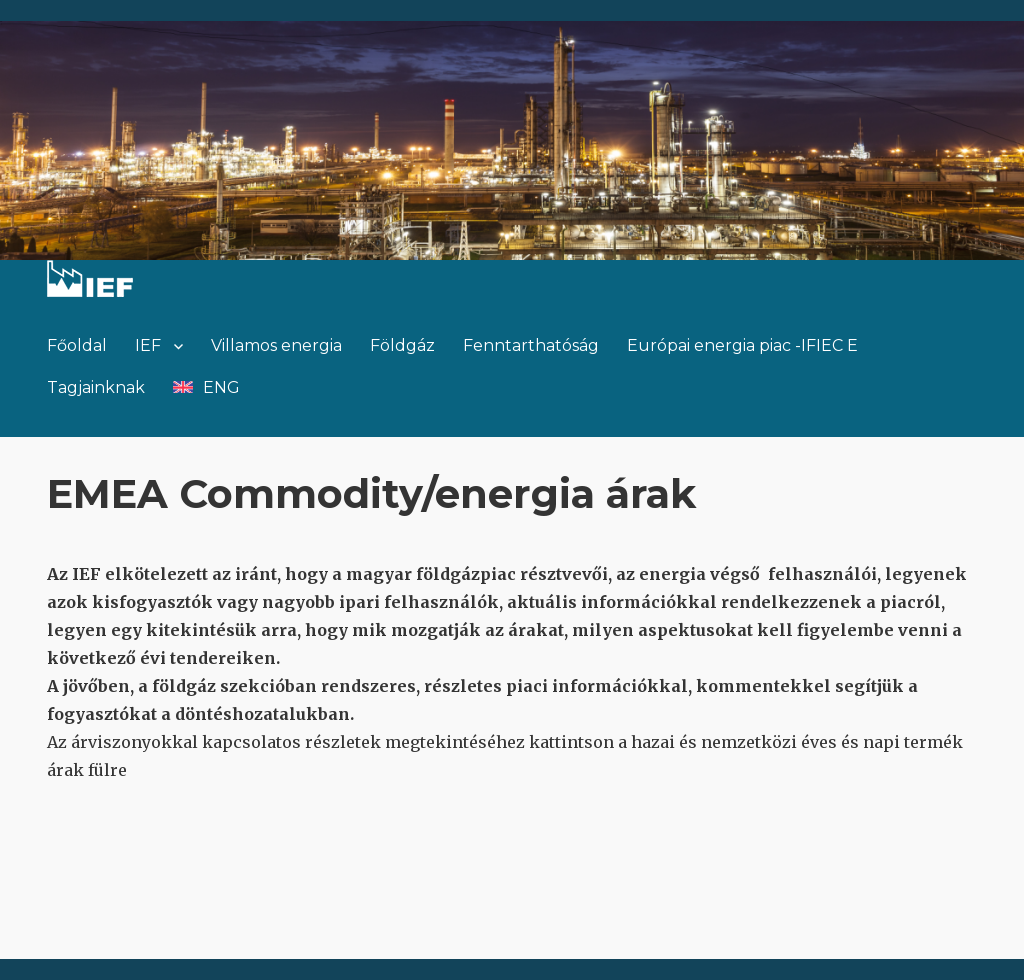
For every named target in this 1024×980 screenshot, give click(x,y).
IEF (148, 345)
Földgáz (402, 345)
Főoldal (77, 345)
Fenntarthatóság (531, 345)
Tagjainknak (96, 387)
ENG (221, 387)
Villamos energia (276, 345)
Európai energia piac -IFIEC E (742, 345)
